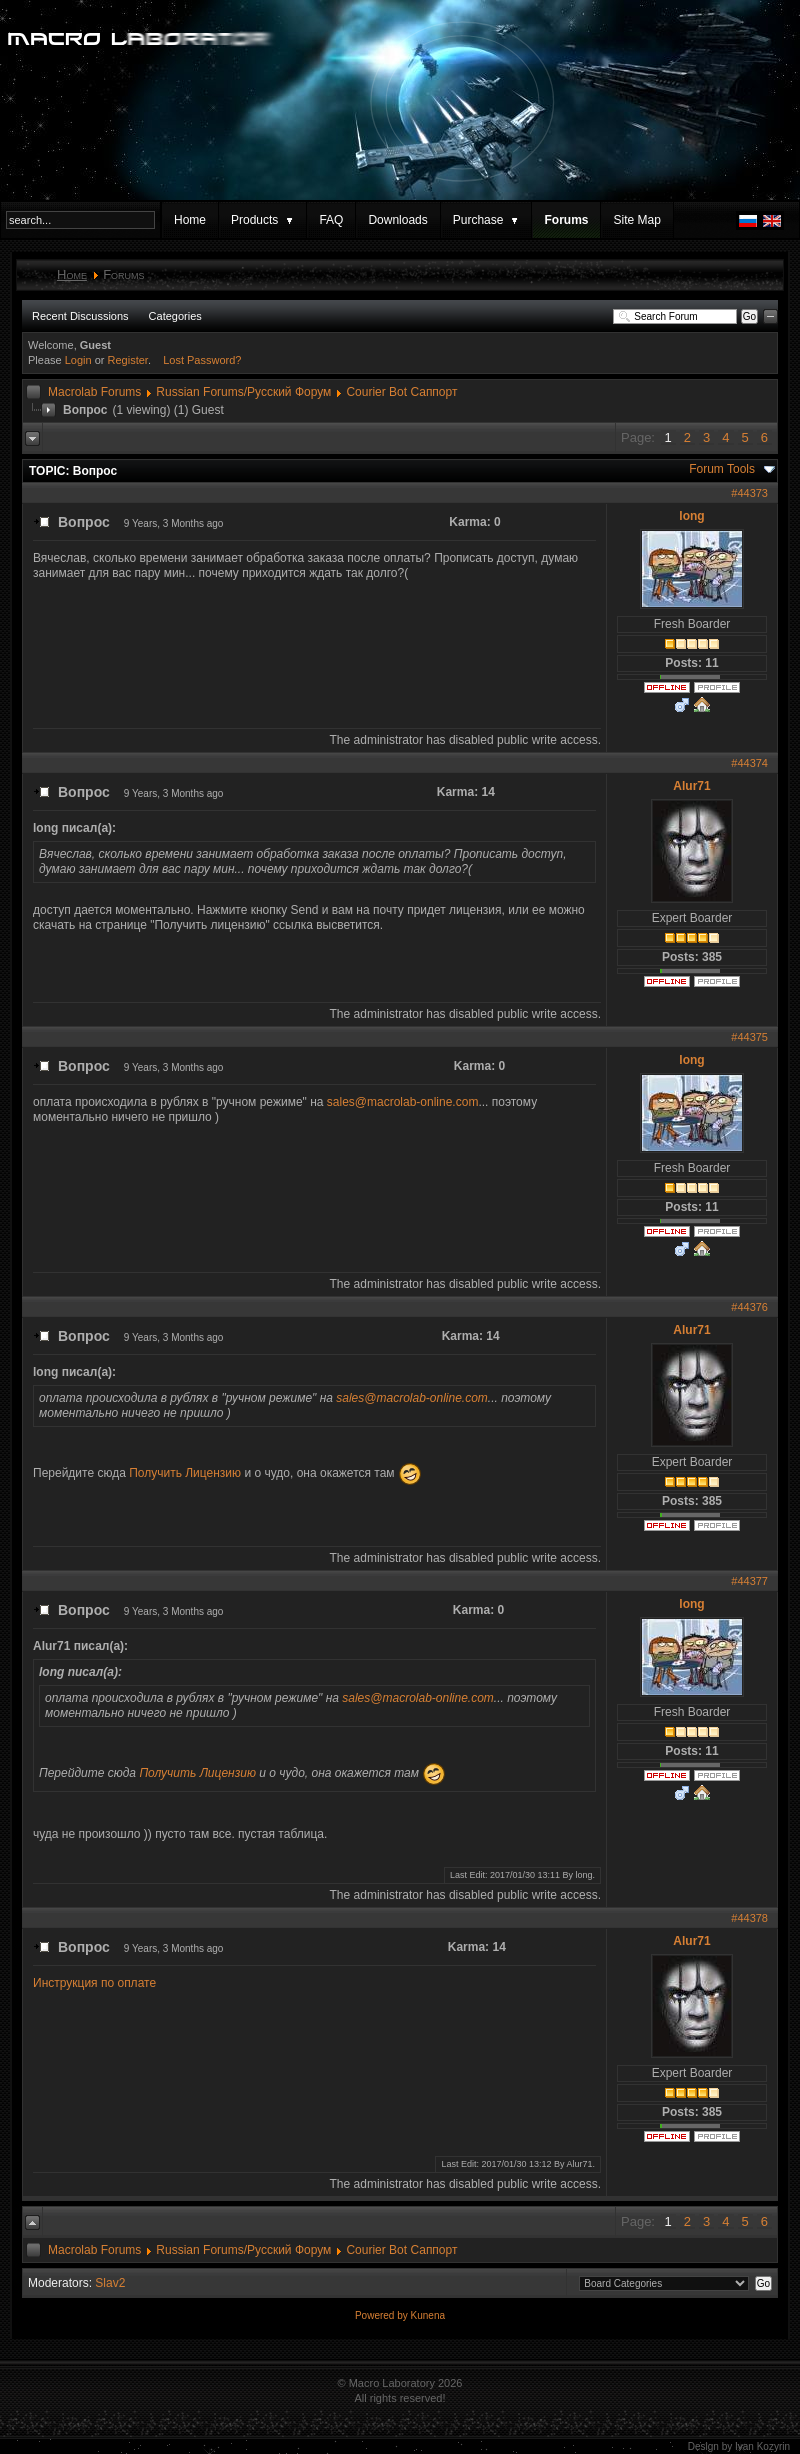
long (691, 516)
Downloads (397, 220)
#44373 (749, 493)
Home (190, 220)
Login (78, 360)
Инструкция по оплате (94, 1983)
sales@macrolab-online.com (403, 1102)
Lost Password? (202, 360)
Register (128, 360)
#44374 (749, 763)
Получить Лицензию (185, 1473)
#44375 (749, 1037)
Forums (566, 220)
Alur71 (691, 786)
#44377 (749, 1581)
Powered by (383, 2315)
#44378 (749, 1918)
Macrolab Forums (94, 392)
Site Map (636, 220)
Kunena (428, 2315)
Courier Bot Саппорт (401, 392)
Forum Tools (722, 469)
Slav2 (110, 2283)
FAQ (331, 220)
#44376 (749, 1307)
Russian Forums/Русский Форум (243, 392)
